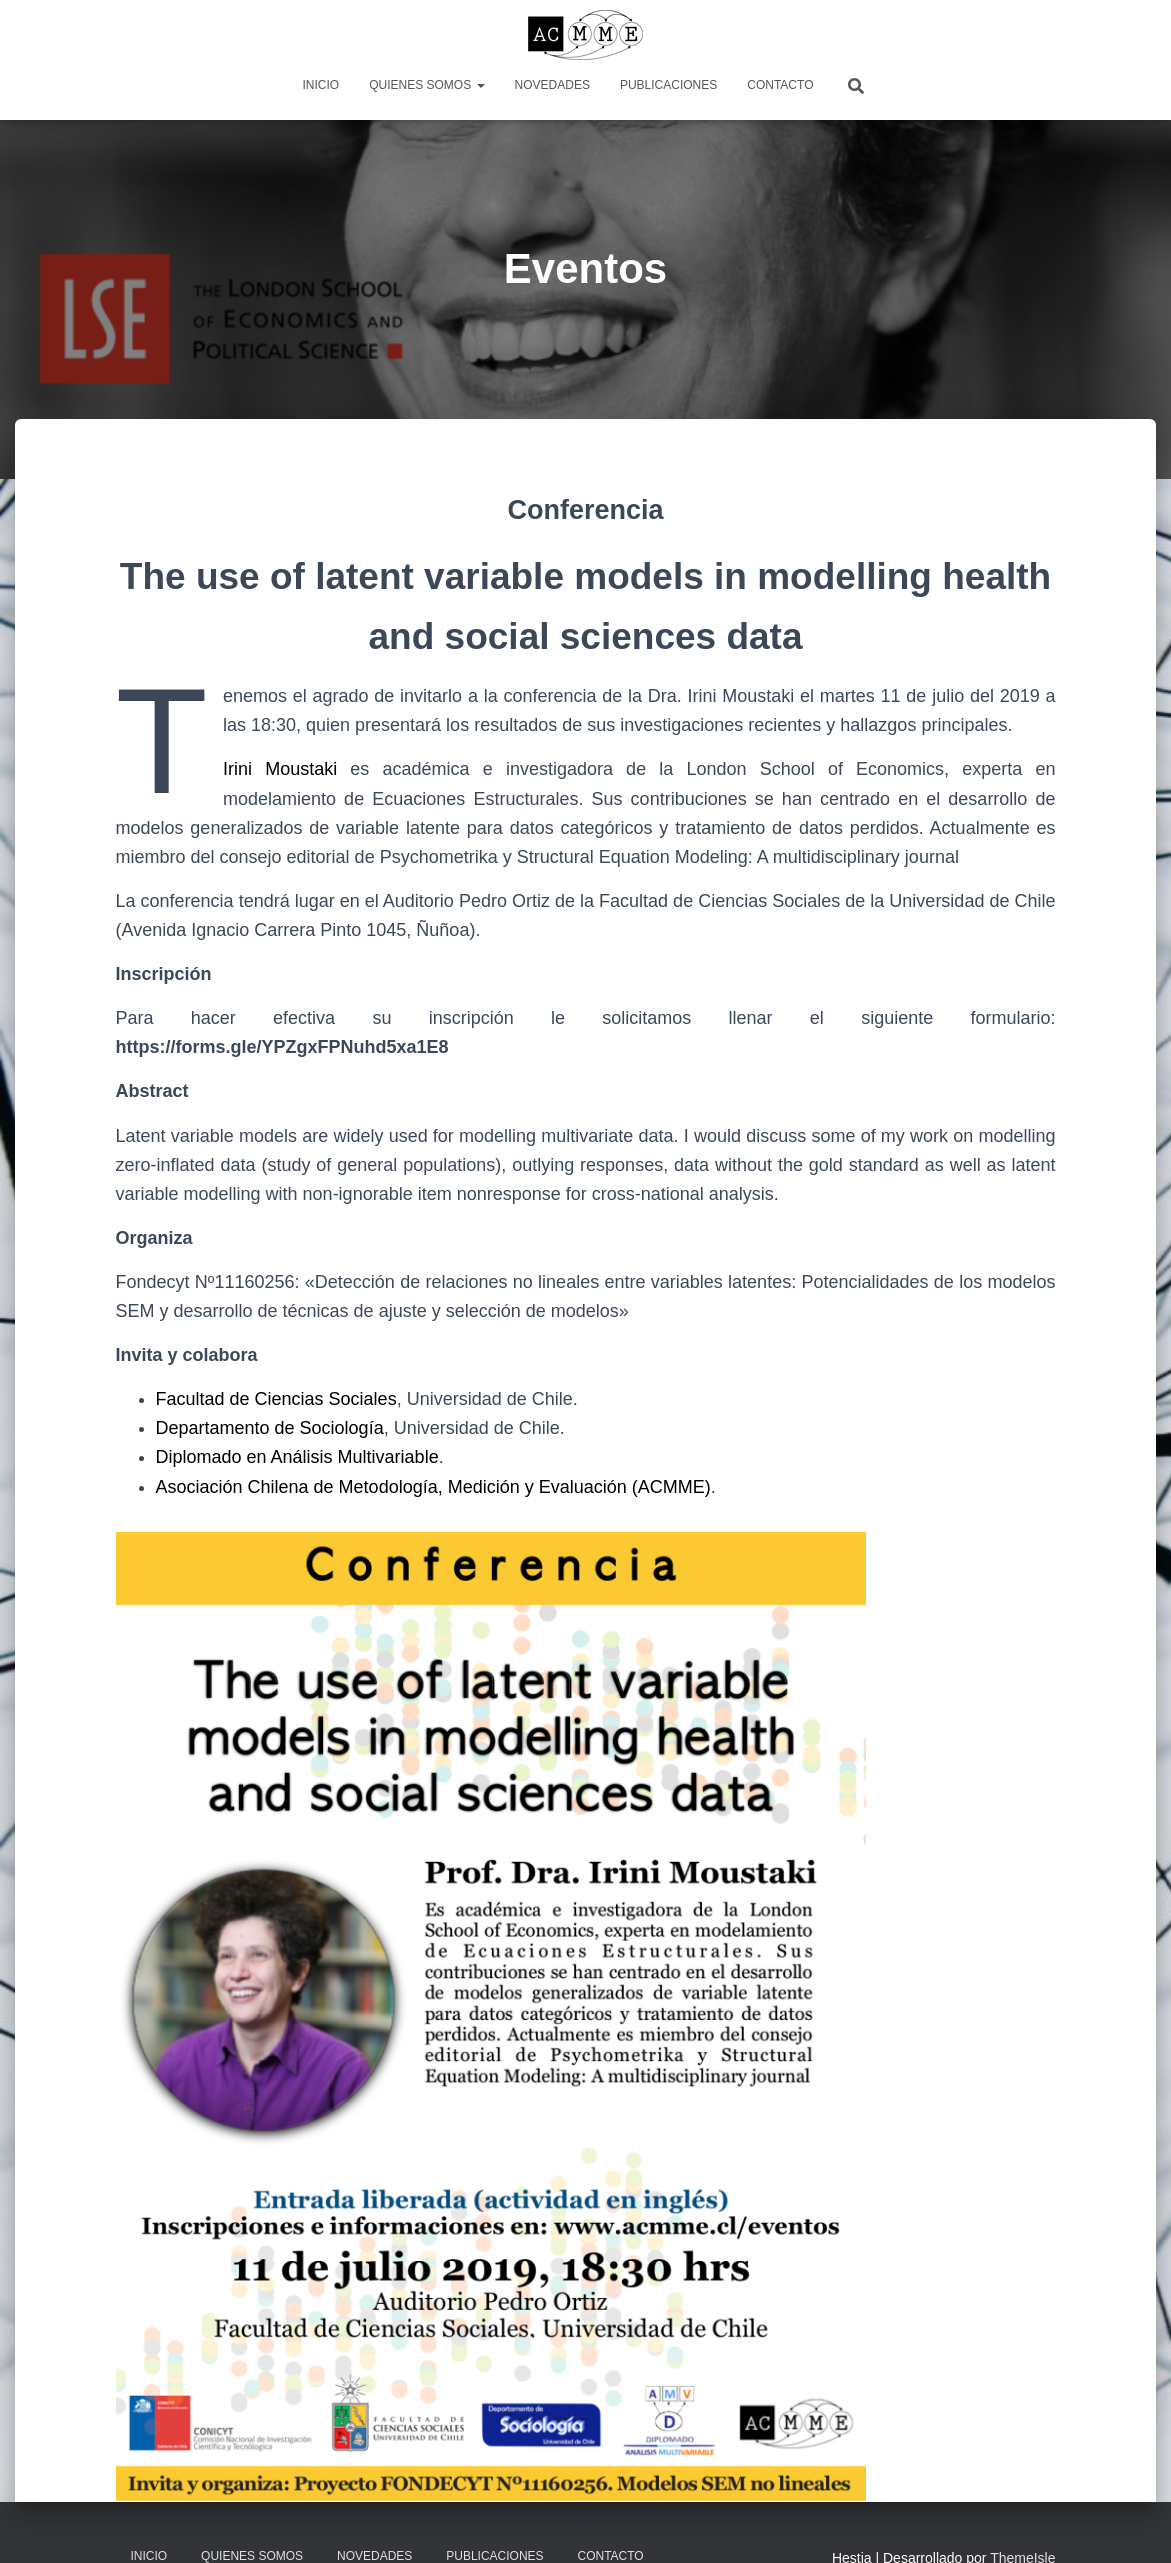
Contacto (780, 85)
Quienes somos (426, 85)
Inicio (321, 85)
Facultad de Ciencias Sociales (276, 1399)
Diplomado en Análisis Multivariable (297, 1457)
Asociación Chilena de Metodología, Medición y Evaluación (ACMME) (433, 1487)
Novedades (552, 85)
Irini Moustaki (280, 769)
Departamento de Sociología (270, 1428)
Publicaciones (668, 85)
